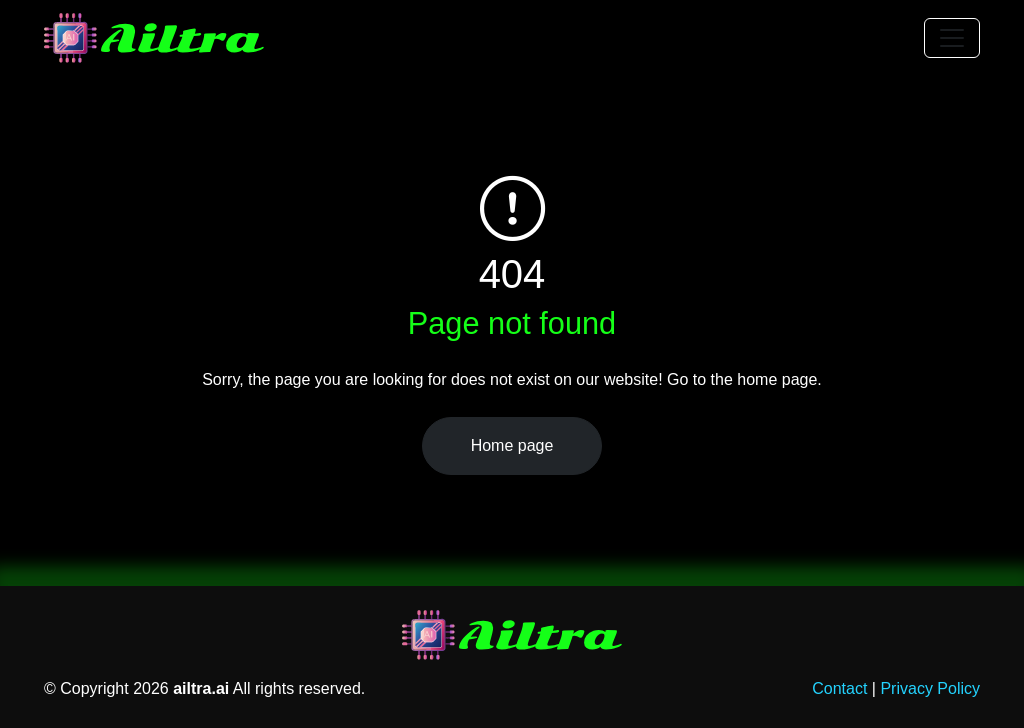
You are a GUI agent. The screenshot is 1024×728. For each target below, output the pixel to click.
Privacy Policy (930, 688)
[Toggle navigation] (952, 38)
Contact (839, 688)
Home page (512, 445)
